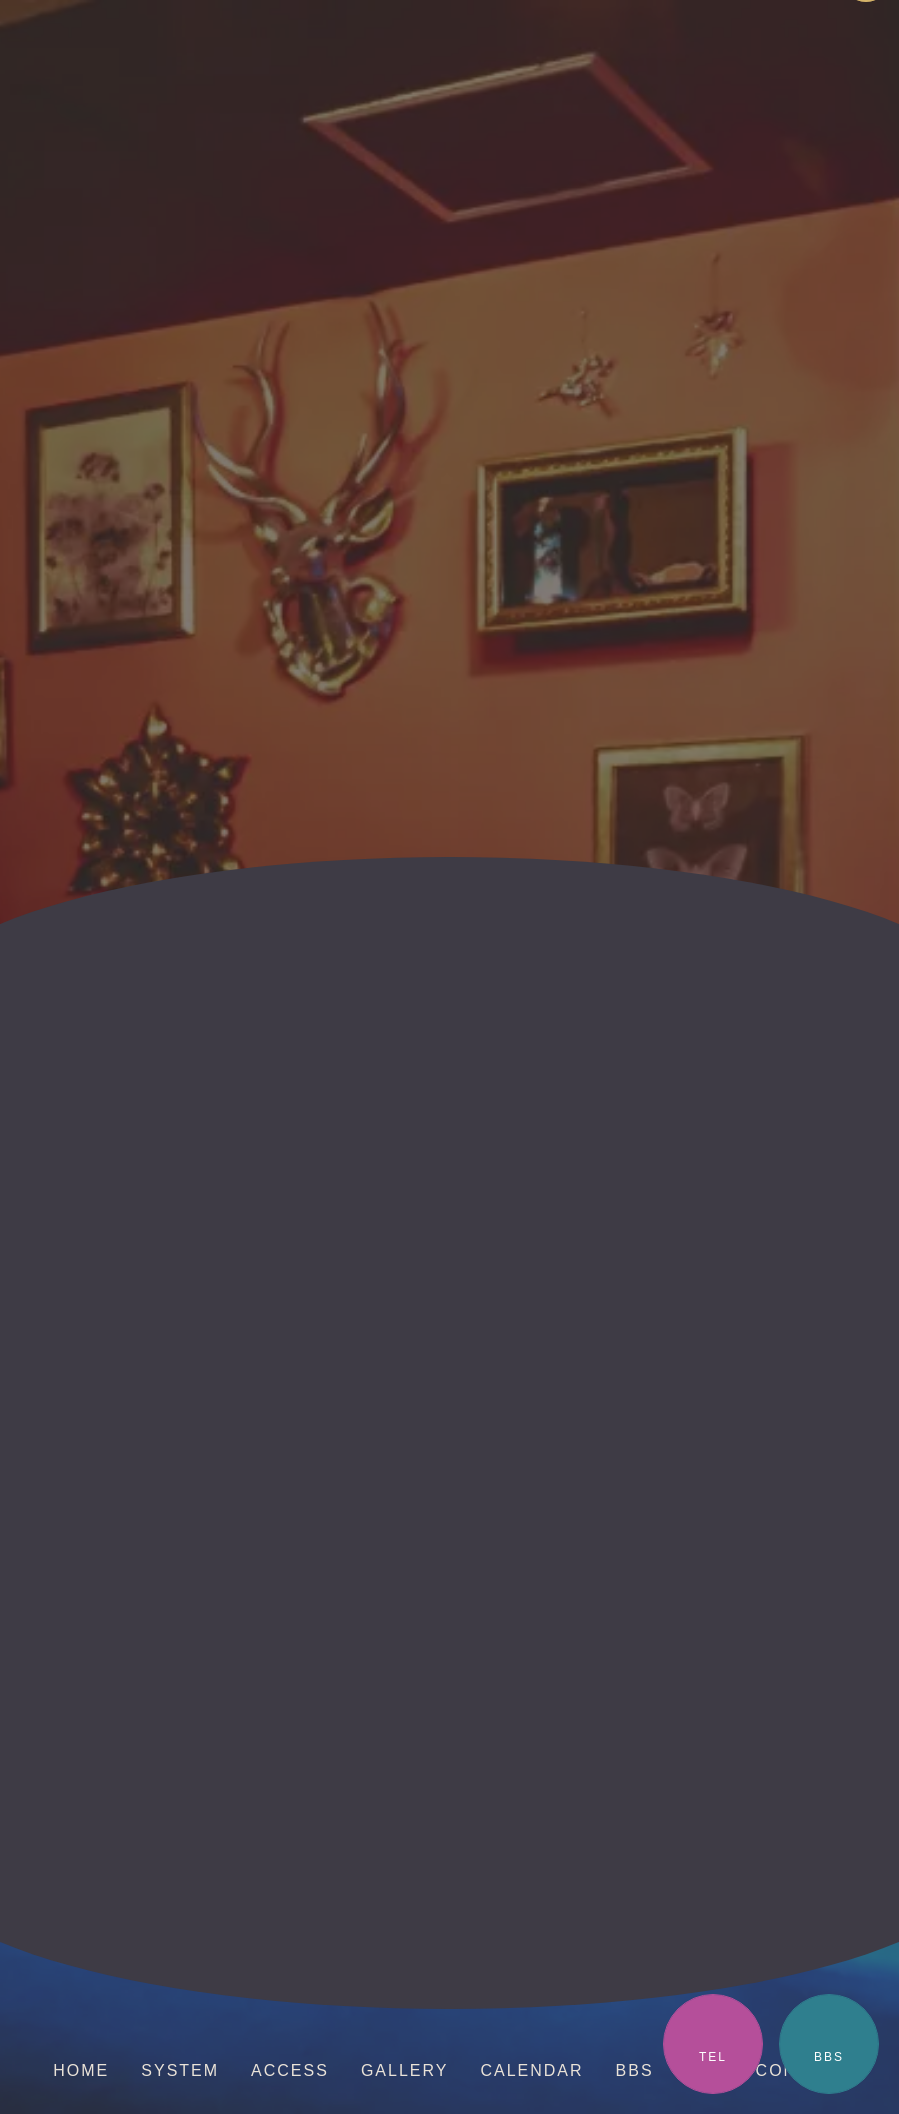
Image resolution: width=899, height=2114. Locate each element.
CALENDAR (531, 2070)
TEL (713, 2057)
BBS (829, 2057)
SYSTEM (180, 2070)
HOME (81, 2070)
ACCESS (290, 2070)
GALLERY (405, 2070)
